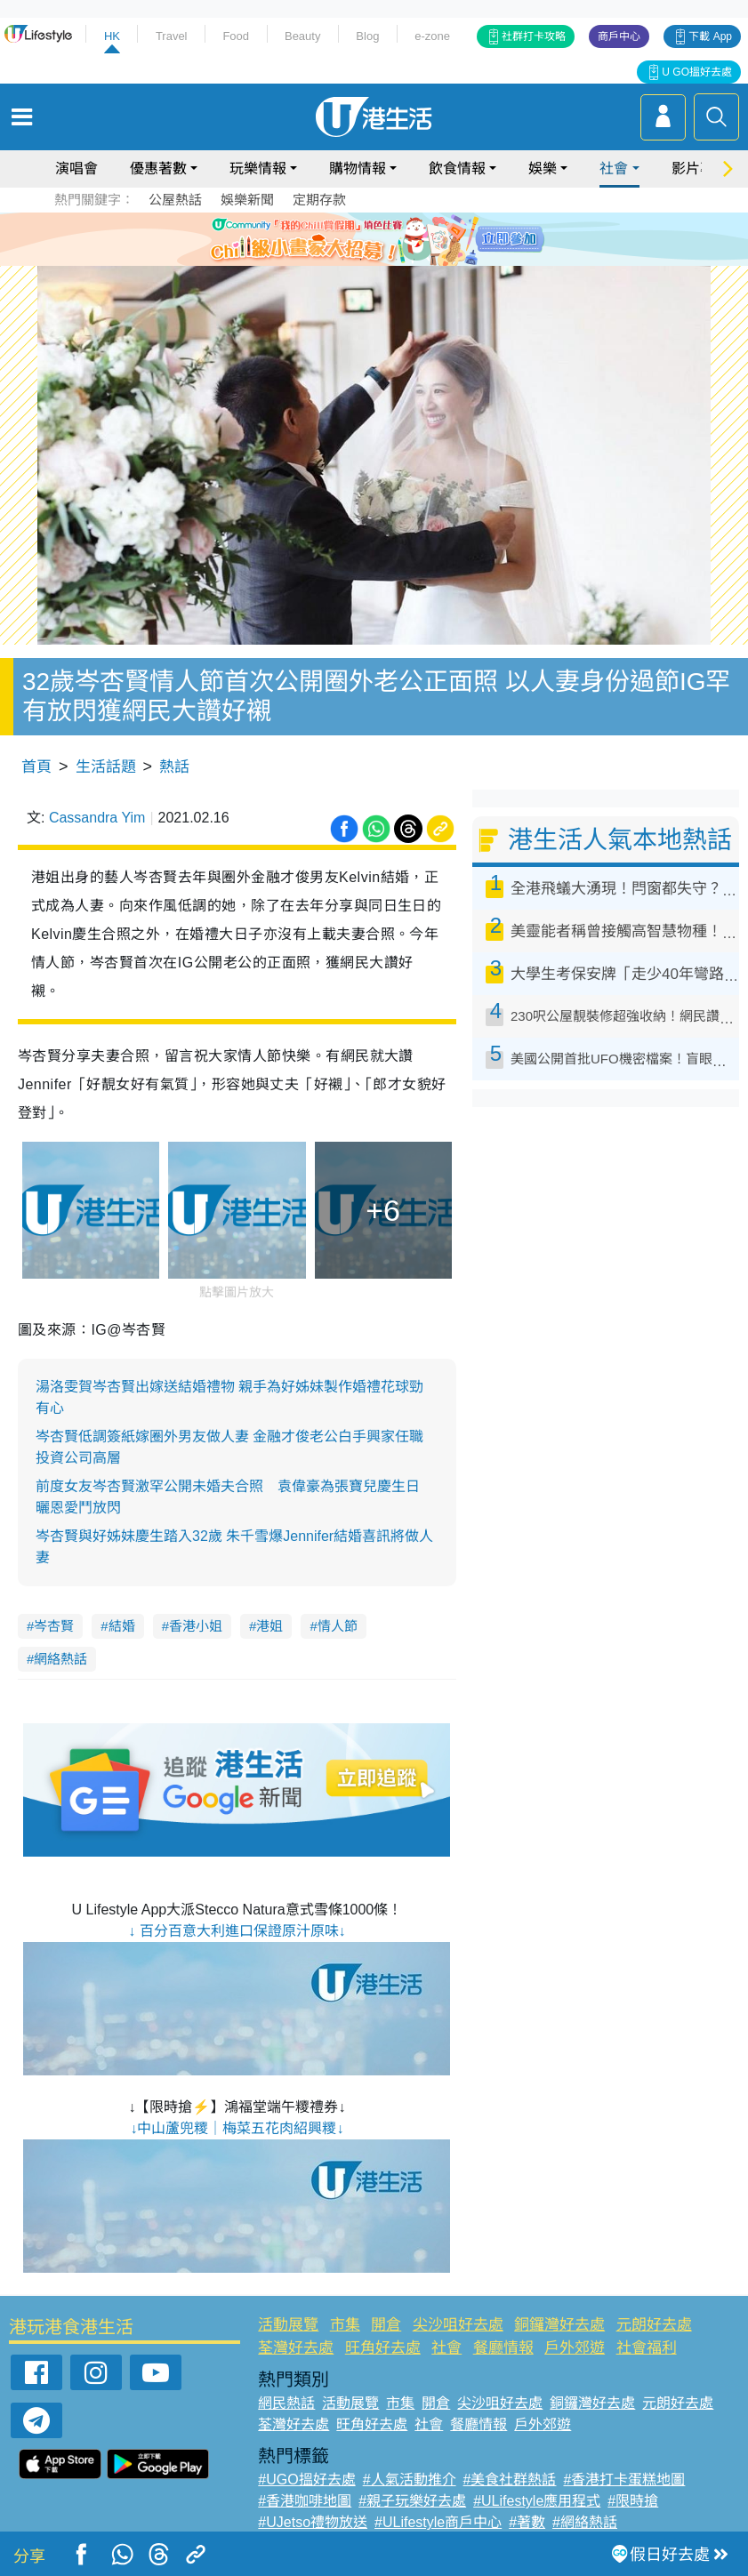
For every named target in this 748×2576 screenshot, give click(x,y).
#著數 (527, 2522)
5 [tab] (414, 260)
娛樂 (542, 168)
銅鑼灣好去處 (559, 2324)
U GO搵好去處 (697, 72)
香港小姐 (195, 1625)
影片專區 (700, 168)
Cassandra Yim (97, 817)
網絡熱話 (60, 1658)
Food (235, 36)
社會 (613, 168)
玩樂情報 (257, 168)
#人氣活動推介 (409, 2479)
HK (112, 36)
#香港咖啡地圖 (304, 2500)
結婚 (122, 1625)
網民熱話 (286, 2403)
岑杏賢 (54, 1625)
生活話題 (106, 766)
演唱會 (76, 168)
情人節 (338, 1625)
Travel (172, 36)
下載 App (710, 36)
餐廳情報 (503, 2347)
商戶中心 (619, 36)
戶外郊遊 (574, 2347)
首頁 (36, 766)
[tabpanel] (374, 239)
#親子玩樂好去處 (412, 2500)
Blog (367, 36)
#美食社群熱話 (510, 2479)
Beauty (302, 36)
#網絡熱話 (584, 2522)
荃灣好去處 (296, 2347)
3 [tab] (379, 260)
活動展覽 (288, 2324)
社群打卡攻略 (534, 36)
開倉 (386, 2324)
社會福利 (646, 2347)
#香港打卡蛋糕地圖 (624, 2479)
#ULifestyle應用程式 (536, 2500)
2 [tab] (361, 260)
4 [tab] (397, 260)
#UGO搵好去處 (306, 2479)
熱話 (174, 766)
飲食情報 (457, 168)
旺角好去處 (383, 2347)
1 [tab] (343, 260)
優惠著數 (158, 168)
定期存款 (319, 199)
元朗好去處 (654, 2324)
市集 (345, 2324)
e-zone (432, 36)
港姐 (269, 1625)
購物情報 (357, 168)
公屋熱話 (175, 199)
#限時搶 (632, 2500)
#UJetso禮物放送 (312, 2522)
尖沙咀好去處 (458, 2324)
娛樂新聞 (247, 199)
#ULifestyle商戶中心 (438, 2522)
